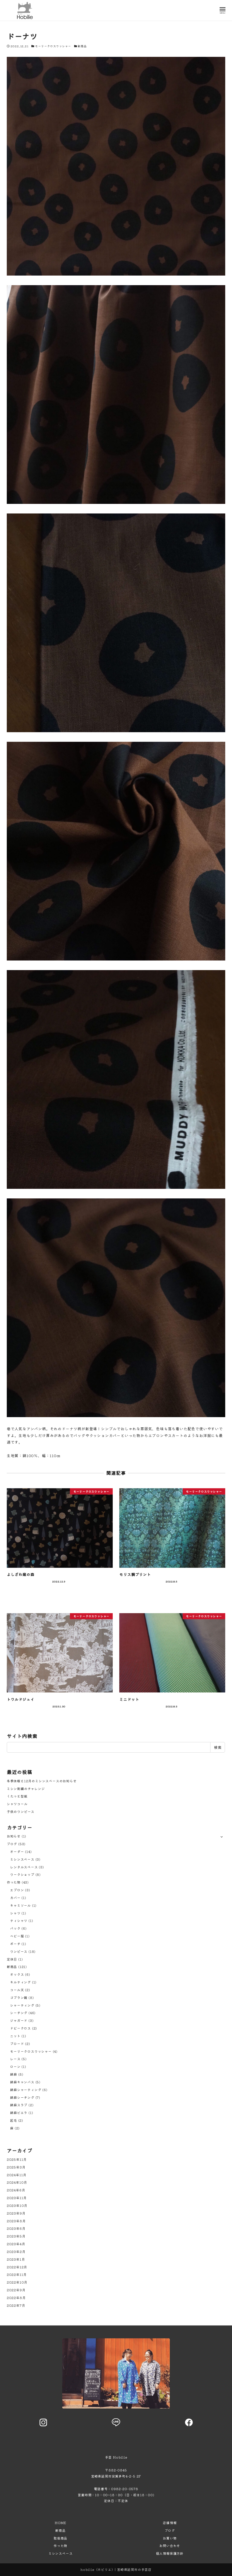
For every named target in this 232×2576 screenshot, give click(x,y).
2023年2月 (16, 2251)
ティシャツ (18, 1920)
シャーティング (22, 2005)
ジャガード (18, 2020)
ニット (15, 2036)
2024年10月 (17, 2182)
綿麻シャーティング (25, 2089)
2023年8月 (16, 2221)
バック (15, 1928)
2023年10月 (17, 2205)
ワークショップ (22, 1874)
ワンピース (18, 1951)
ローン (15, 2066)
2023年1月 (16, 2259)
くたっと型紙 (17, 1796)
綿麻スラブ (18, 2105)
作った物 (14, 1882)
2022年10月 (17, 2282)
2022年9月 (16, 2290)
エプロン (17, 1890)
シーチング (18, 2012)
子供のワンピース (20, 1811)
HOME (60, 2522)
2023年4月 (16, 2243)
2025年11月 (17, 2159)
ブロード (17, 2043)
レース (15, 2058)
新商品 (82, 46)
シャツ (15, 1913)
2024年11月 (16, 2174)
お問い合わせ (169, 2545)
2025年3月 (16, 2167)
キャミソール (20, 1905)
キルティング (20, 1982)
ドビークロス (20, 2028)
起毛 (13, 2120)
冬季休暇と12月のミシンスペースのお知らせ (42, 1781)
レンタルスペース (24, 1867)
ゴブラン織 (18, 1997)
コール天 (17, 1989)
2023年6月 (16, 2228)
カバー (15, 1897)
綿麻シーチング (22, 2097)
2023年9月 (16, 2213)
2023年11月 (17, 2197)
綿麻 (13, 2074)
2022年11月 (17, 2274)
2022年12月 (17, 2267)
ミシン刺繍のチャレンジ (26, 1788)
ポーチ (15, 1943)
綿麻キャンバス (22, 2082)
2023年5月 (16, 2236)
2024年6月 (16, 2190)
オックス (17, 1974)
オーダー (17, 1851)
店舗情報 (170, 2522)
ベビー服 (17, 1936)
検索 (217, 1747)
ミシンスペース (22, 1859)
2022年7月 (16, 2305)
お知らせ (14, 1836)
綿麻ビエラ (18, 2112)
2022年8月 (16, 2297)
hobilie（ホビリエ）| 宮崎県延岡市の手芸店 (116, 2569)
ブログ (12, 1843)
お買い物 (170, 2538)
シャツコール (17, 1803)
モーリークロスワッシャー (53, 46)
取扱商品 (60, 2538)
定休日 (12, 1959)
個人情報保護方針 (170, 2553)
